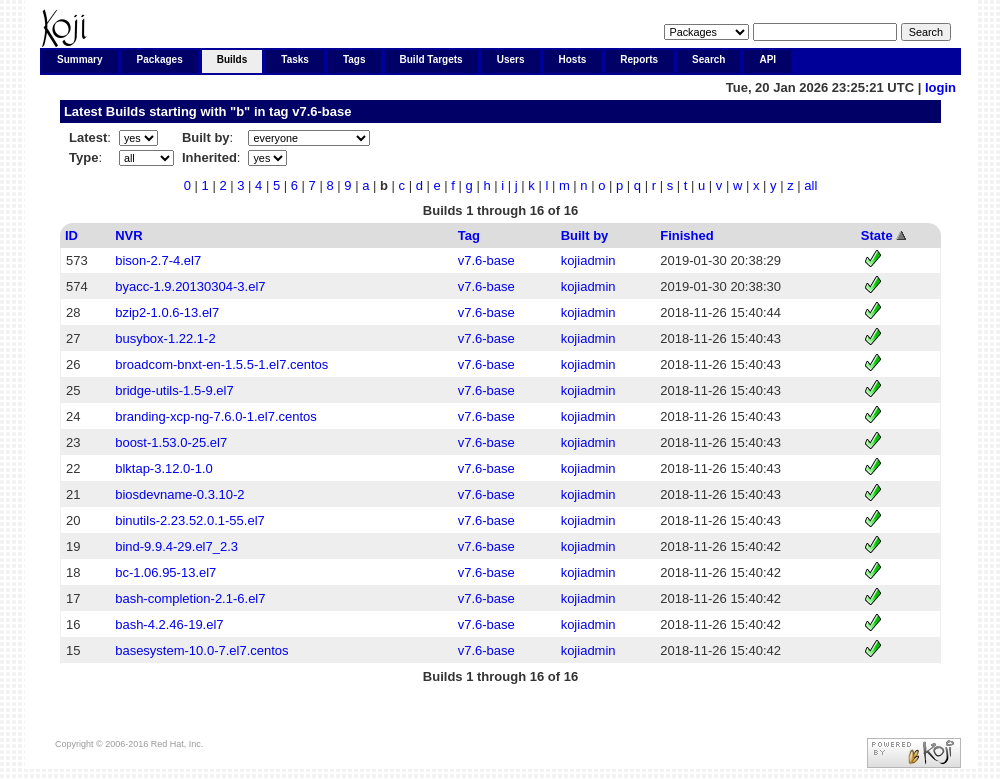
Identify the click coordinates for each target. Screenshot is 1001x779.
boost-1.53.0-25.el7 (171, 442)
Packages (160, 59)
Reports (639, 59)
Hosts (573, 59)
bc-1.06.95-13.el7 (165, 572)
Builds (232, 59)
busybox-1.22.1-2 (165, 338)
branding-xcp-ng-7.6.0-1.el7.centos (216, 416)
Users (511, 59)
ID (71, 235)
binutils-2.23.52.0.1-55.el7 (190, 520)
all (810, 185)
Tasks (295, 59)
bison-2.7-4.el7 (158, 260)
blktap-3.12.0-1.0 (164, 468)
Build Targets (431, 59)
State (877, 235)
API (767, 59)
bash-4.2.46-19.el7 (169, 624)
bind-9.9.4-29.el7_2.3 (176, 546)
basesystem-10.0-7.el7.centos (201, 650)
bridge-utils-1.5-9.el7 (174, 390)
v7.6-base (321, 111)
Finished (686, 235)
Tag (469, 235)
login (940, 87)
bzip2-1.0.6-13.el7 (167, 312)
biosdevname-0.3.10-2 (179, 494)
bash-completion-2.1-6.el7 (190, 598)
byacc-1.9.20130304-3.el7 (190, 286)
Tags (354, 59)
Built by (585, 235)
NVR (128, 235)
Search (708, 59)
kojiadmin (588, 260)
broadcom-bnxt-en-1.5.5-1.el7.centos (221, 364)
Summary (80, 59)
